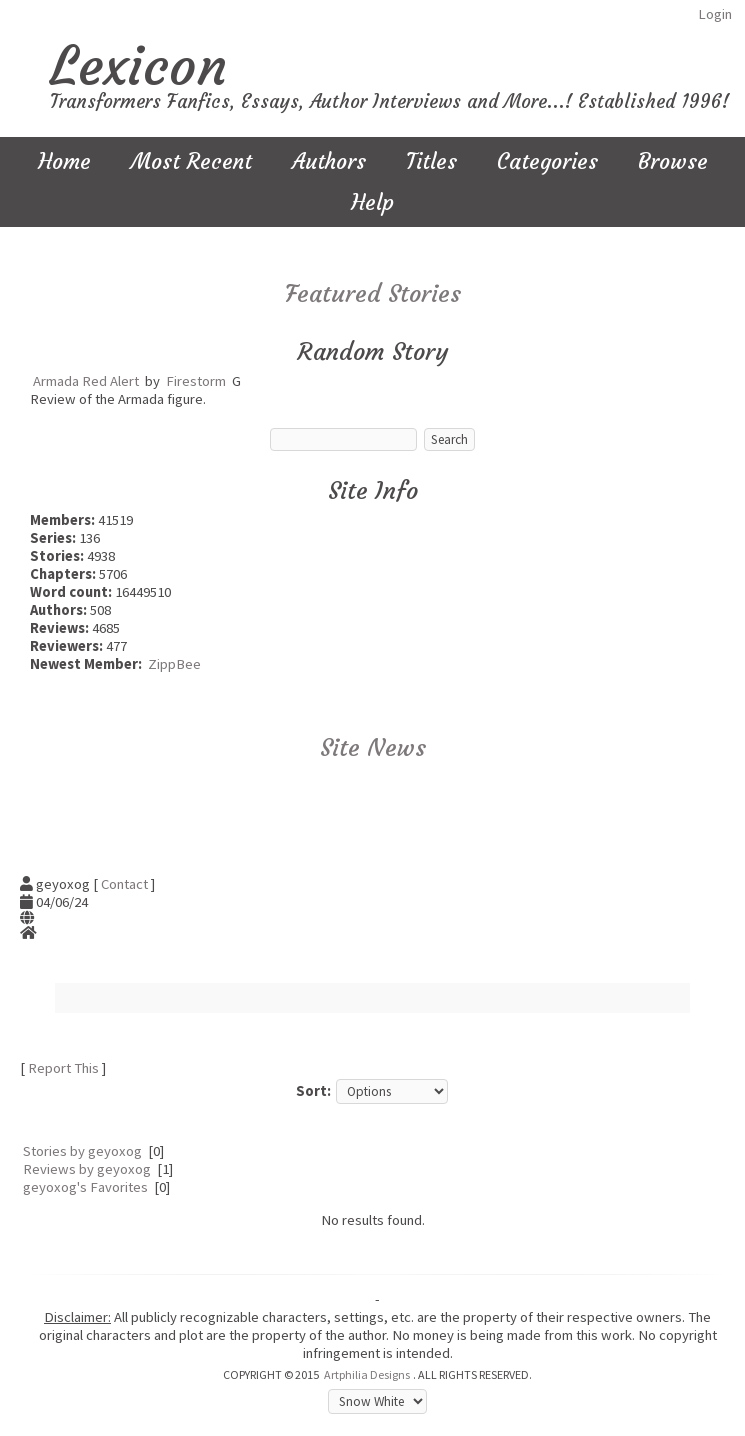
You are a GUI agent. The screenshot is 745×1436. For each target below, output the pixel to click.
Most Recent (191, 161)
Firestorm (196, 381)
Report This (63, 1068)
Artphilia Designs (367, 1374)
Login (715, 14)
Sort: (313, 1091)
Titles (431, 161)
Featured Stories (373, 294)
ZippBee (174, 664)
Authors (329, 161)
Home (64, 161)
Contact (124, 884)
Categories (547, 161)
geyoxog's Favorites (85, 1187)
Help (372, 202)
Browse (673, 161)
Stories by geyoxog (82, 1151)
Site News (373, 748)
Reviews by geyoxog (87, 1169)
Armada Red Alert (86, 381)
